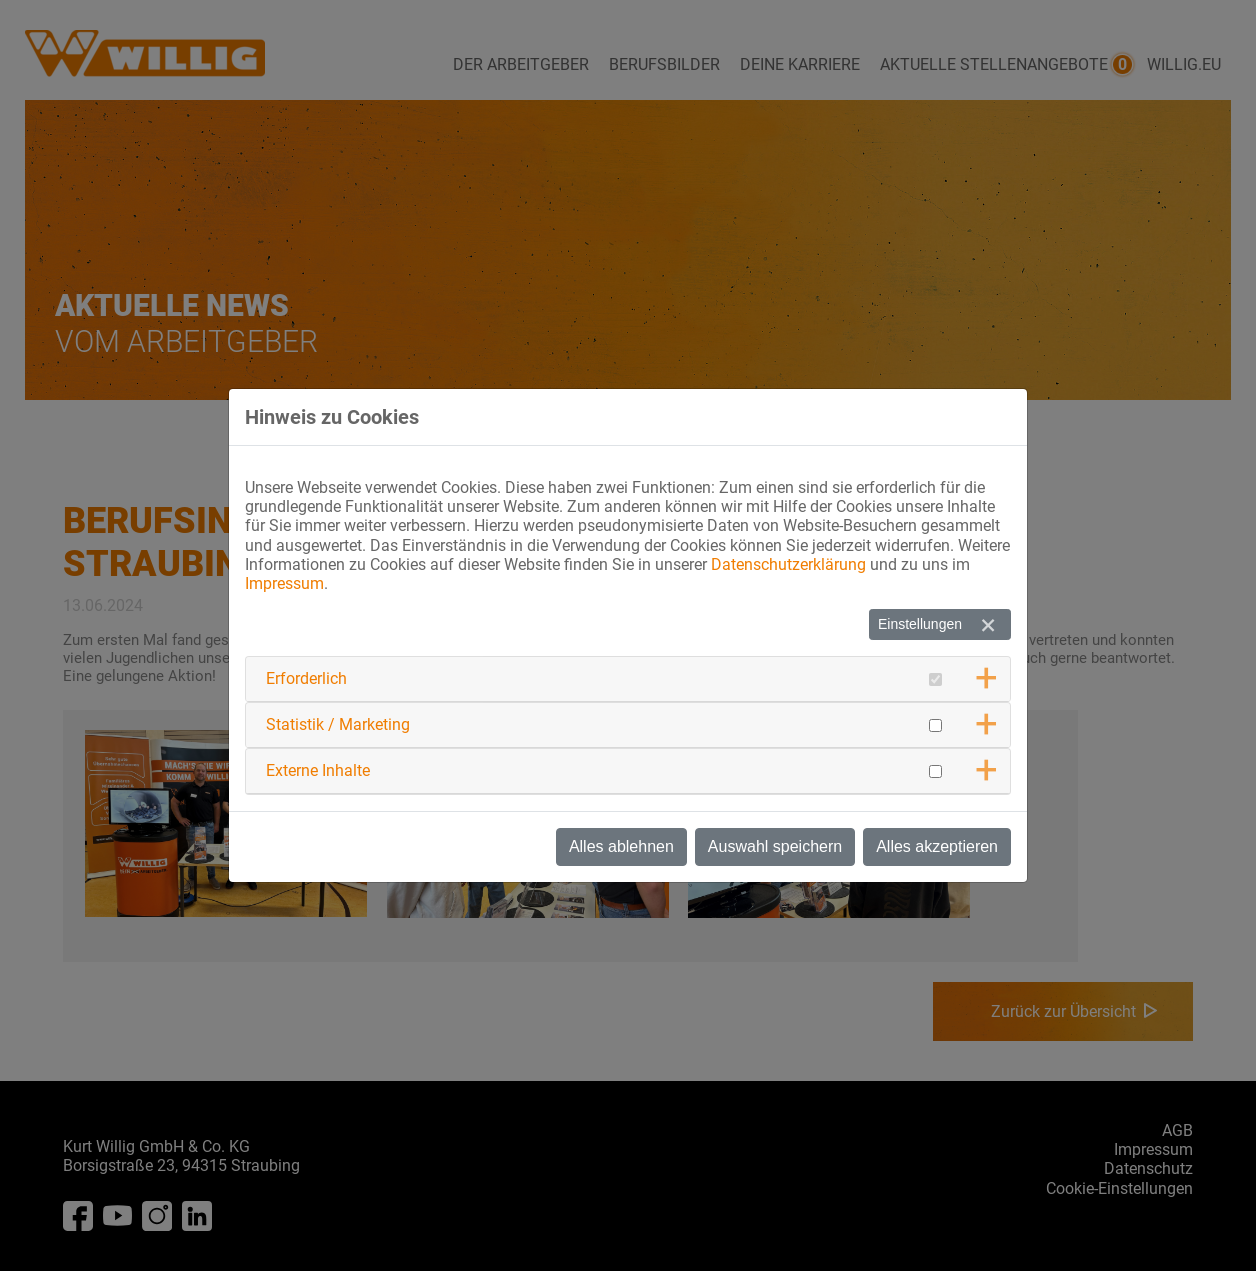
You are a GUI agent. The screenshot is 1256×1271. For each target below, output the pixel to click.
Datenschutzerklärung (788, 564)
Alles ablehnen (621, 846)
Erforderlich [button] (306, 678)
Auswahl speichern (775, 846)
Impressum (284, 583)
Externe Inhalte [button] (318, 770)
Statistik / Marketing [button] (338, 724)
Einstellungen (920, 624)
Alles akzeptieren (937, 846)
